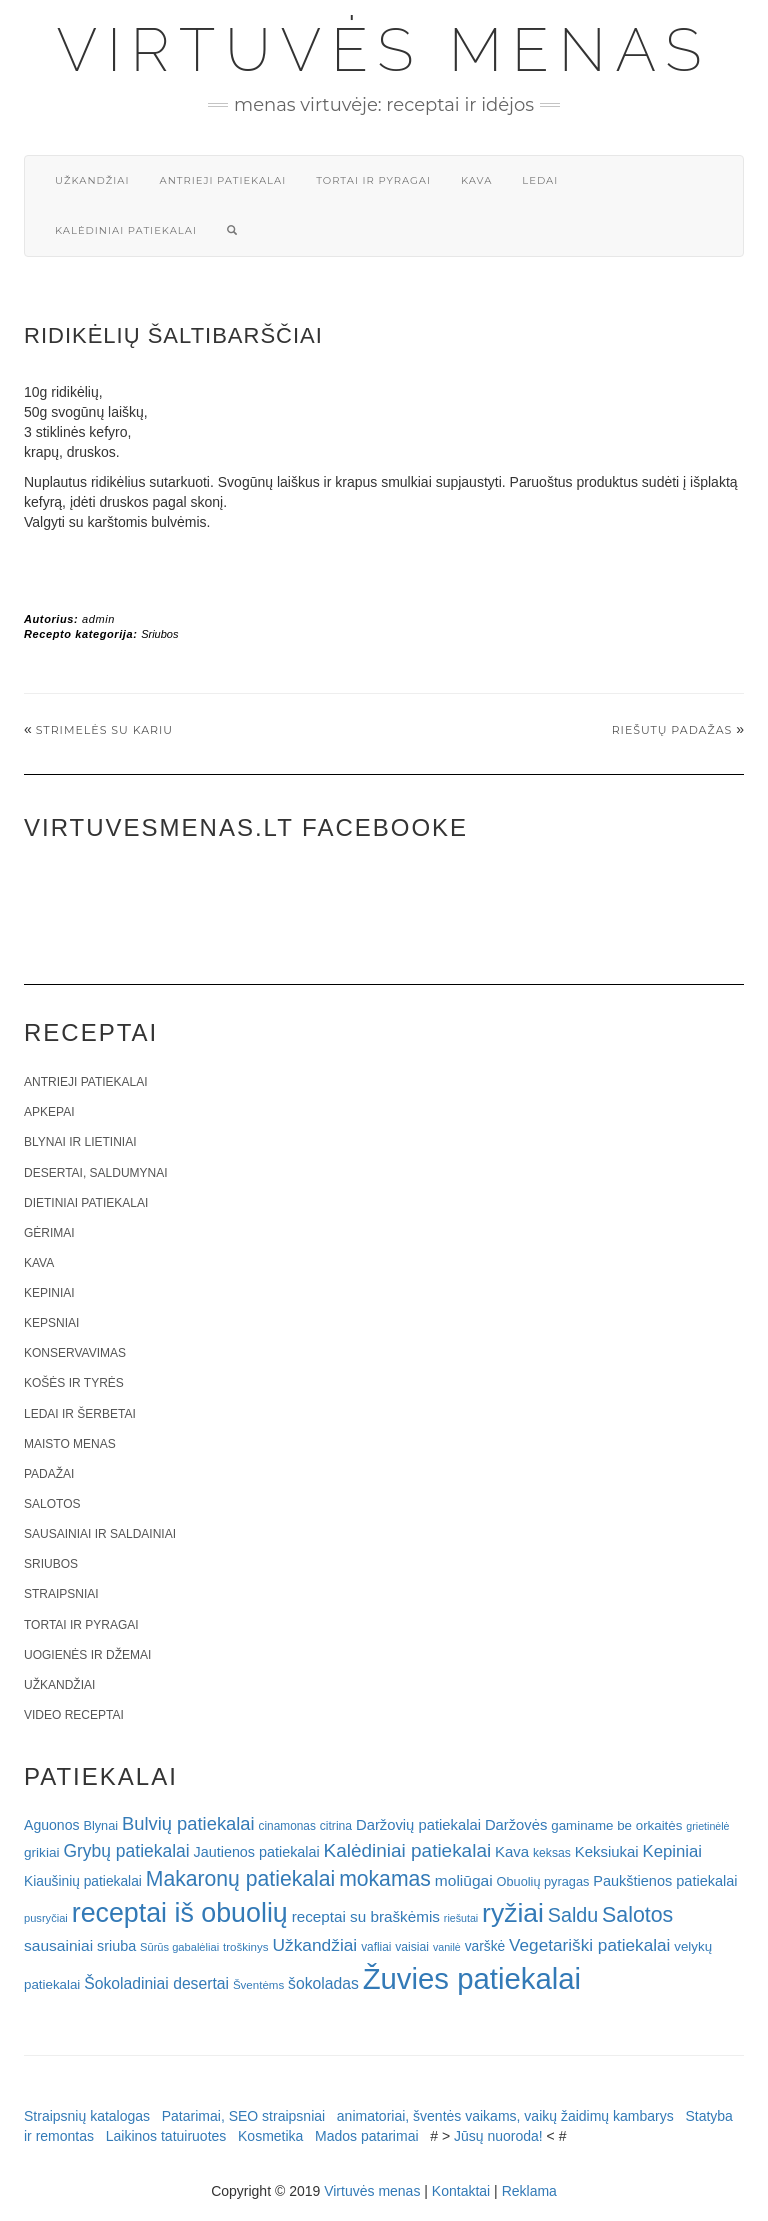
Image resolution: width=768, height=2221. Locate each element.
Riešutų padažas (672, 730)
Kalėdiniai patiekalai (126, 230)
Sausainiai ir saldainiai (100, 1534)
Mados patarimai (367, 2136)
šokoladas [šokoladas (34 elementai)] (323, 1983)
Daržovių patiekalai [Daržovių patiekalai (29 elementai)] (418, 1825)
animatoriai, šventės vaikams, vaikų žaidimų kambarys (505, 2116)
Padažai (49, 1474)
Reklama (529, 2191)
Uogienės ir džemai (87, 1655)
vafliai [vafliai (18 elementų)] (376, 1947)
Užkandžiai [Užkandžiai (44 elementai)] (314, 1945)
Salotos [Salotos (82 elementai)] (637, 1915)
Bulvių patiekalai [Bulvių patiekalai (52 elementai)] (188, 1823)
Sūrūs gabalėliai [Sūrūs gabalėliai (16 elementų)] (179, 1947)
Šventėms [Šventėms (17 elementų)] (258, 1985)
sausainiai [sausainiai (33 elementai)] (58, 1945)
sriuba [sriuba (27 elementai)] (116, 1946)
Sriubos (159, 634)
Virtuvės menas (384, 50)
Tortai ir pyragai (373, 180)
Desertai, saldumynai (96, 1173)
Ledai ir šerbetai (80, 1414)
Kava (476, 180)
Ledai (540, 180)
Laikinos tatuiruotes (166, 2136)
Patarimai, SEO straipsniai (243, 2116)
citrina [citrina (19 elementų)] (336, 1826)
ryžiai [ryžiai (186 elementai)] (513, 1913)
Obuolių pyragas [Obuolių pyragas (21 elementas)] (543, 1881)
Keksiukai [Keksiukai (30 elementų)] (607, 1851)
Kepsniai (51, 1323)
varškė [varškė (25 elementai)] (485, 1946)
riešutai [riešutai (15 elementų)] (461, 1918)
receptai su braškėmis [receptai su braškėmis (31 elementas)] (366, 1916)
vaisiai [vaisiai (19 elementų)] (412, 1947)
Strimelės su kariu (104, 730)
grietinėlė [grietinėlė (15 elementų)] (707, 1826)
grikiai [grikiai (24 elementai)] (42, 1852)
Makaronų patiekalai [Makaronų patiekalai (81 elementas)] (240, 1878)
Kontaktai (461, 2191)
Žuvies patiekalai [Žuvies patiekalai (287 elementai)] (472, 1978)
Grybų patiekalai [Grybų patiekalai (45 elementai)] (126, 1851)
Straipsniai (61, 1594)
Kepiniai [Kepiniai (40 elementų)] (673, 1851)
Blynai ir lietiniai (80, 1142)
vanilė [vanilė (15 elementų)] (447, 1947)
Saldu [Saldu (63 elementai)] (573, 1915)
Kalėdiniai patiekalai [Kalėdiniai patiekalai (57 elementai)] (408, 1850)
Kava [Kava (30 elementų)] (512, 1851)
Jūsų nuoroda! (498, 2136)
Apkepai (49, 1112)
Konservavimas (75, 1353)
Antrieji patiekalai (222, 180)
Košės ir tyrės (74, 1383)
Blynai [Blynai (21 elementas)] (100, 1825)
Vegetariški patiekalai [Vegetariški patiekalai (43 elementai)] (589, 1945)
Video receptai (74, 1715)
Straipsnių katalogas (87, 2116)
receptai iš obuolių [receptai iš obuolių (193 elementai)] (180, 1913)
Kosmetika (270, 2136)
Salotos (52, 1504)
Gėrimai (49, 1233)
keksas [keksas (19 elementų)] (552, 1853)
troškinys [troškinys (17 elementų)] (246, 1947)
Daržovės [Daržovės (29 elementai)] (516, 1825)
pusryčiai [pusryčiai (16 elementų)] (46, 1918)
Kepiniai (49, 1293)
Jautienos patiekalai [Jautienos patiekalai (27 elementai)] (257, 1852)
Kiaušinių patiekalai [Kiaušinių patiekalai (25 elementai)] (83, 1881)
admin (98, 619)
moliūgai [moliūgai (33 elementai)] (464, 1880)
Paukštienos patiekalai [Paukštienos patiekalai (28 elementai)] (665, 1881)
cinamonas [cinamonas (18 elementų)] (287, 1826)
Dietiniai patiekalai (86, 1203)
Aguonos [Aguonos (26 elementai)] (52, 1825)
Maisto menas (70, 1444)
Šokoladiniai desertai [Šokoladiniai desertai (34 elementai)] (156, 1983)
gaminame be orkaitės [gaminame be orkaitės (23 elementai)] (616, 1825)
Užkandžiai (92, 180)
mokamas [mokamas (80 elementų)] (385, 1878)
